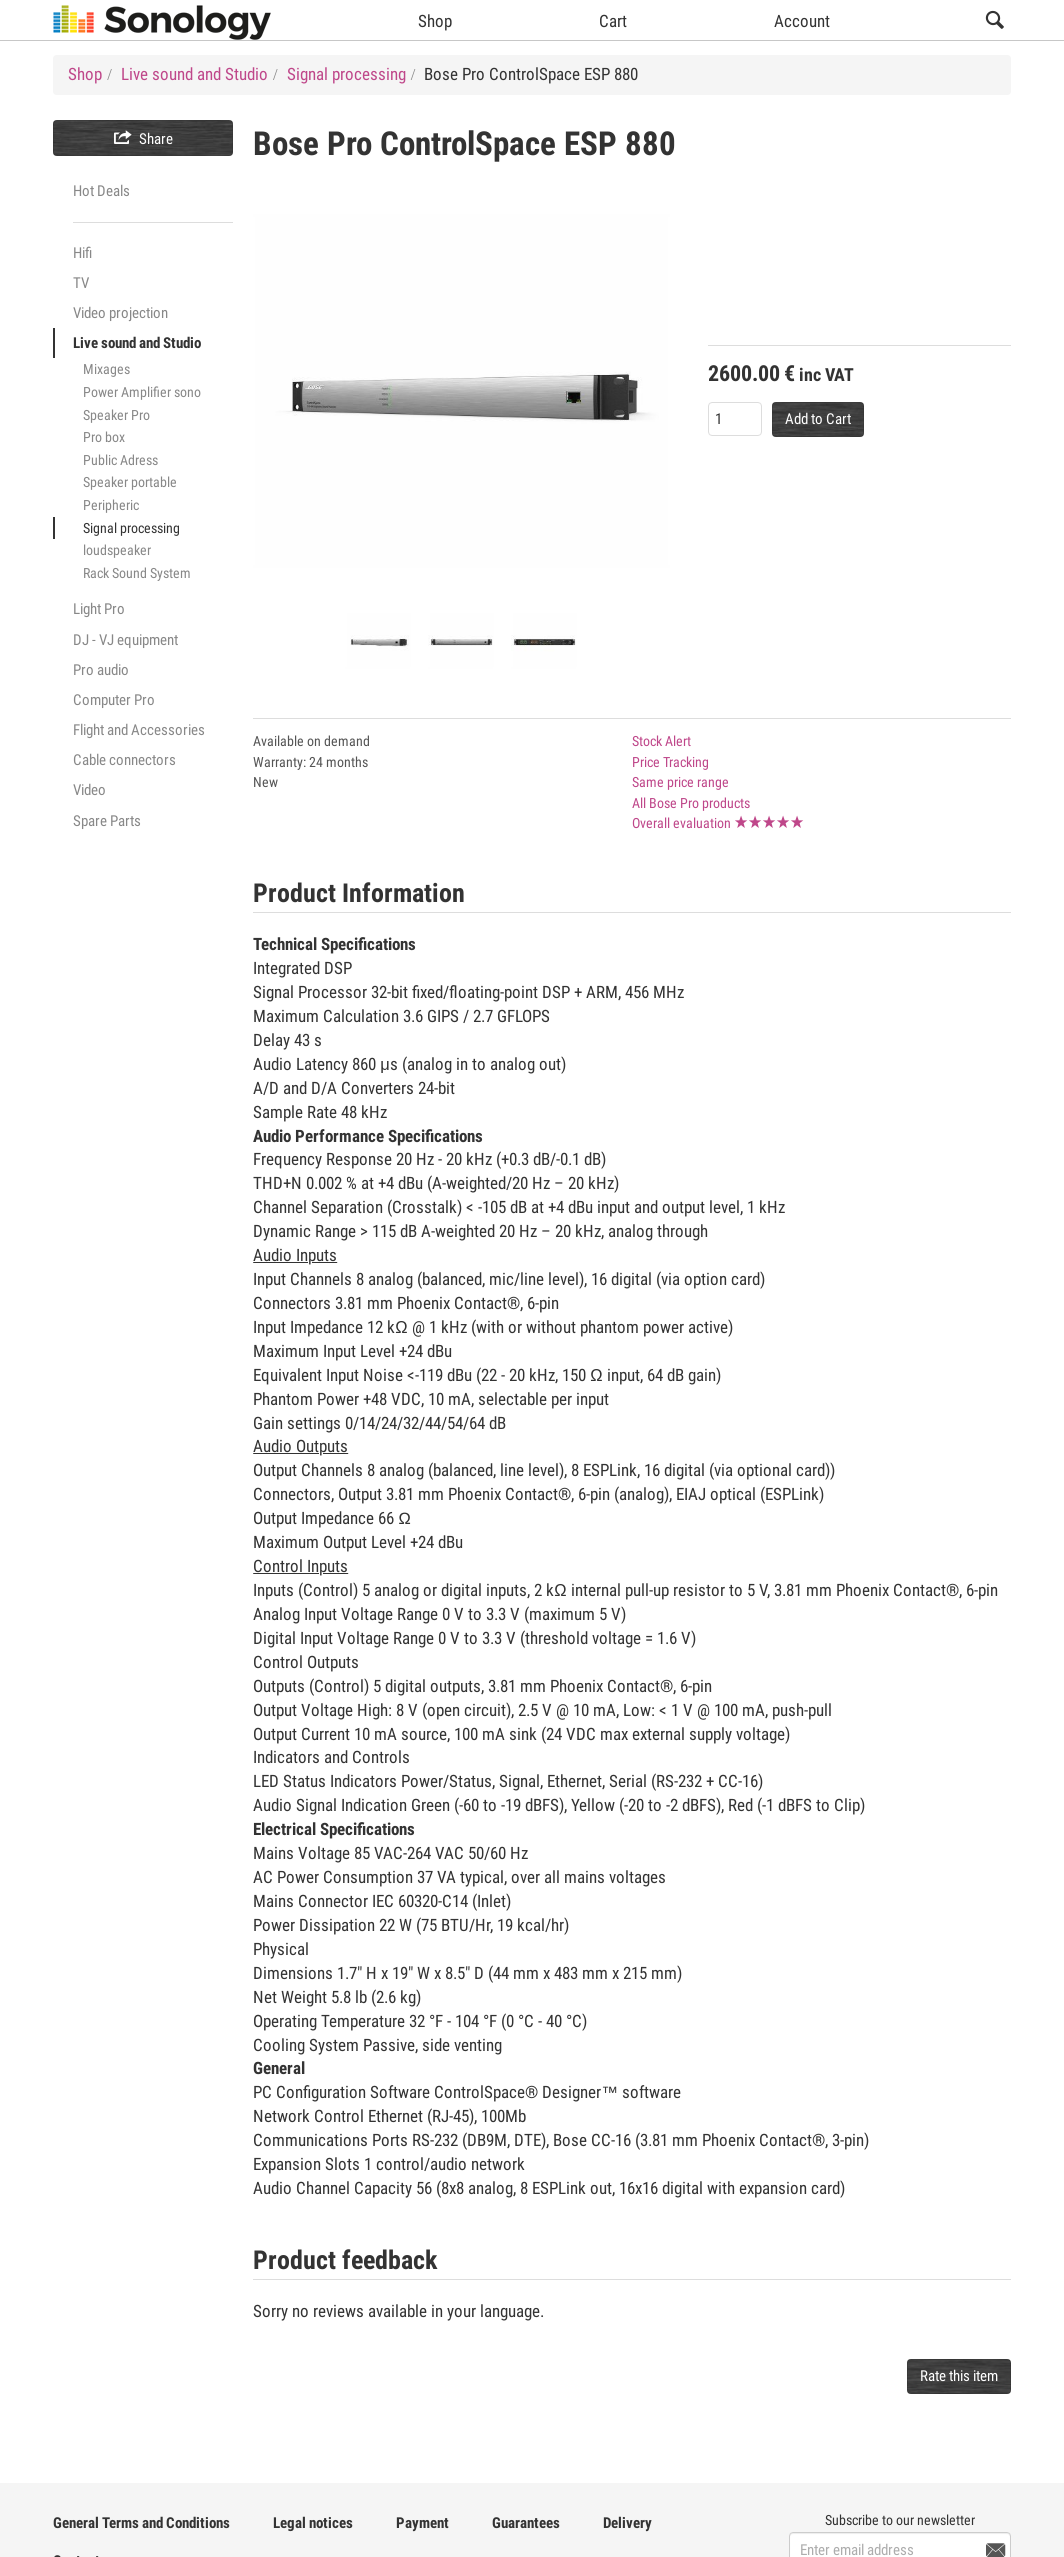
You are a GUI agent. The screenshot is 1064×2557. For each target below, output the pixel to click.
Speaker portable (130, 482)
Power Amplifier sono (142, 392)
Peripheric (111, 505)
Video (89, 790)
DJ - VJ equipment (125, 640)
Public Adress (120, 460)
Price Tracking (670, 762)
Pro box (104, 437)
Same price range (680, 782)
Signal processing (131, 528)
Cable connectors (124, 760)
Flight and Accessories (139, 730)
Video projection (120, 313)
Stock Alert (661, 741)
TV (81, 283)
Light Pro (99, 609)
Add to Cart (818, 419)
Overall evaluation (681, 823)
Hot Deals (101, 191)
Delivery (627, 2523)
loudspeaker (117, 550)
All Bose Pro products (691, 803)
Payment (422, 2523)
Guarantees (526, 2523)
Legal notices (313, 2523)
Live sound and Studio (137, 343)
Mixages (106, 369)
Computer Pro (114, 700)
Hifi (82, 253)
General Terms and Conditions (141, 2523)
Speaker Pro (116, 415)
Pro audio (101, 670)
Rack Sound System (137, 573)
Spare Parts (107, 821)
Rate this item (959, 2376)
